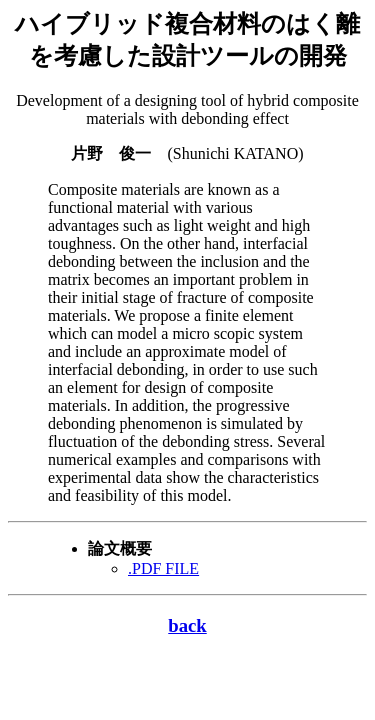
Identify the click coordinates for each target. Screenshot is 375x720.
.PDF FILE (163, 568)
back (187, 625)
